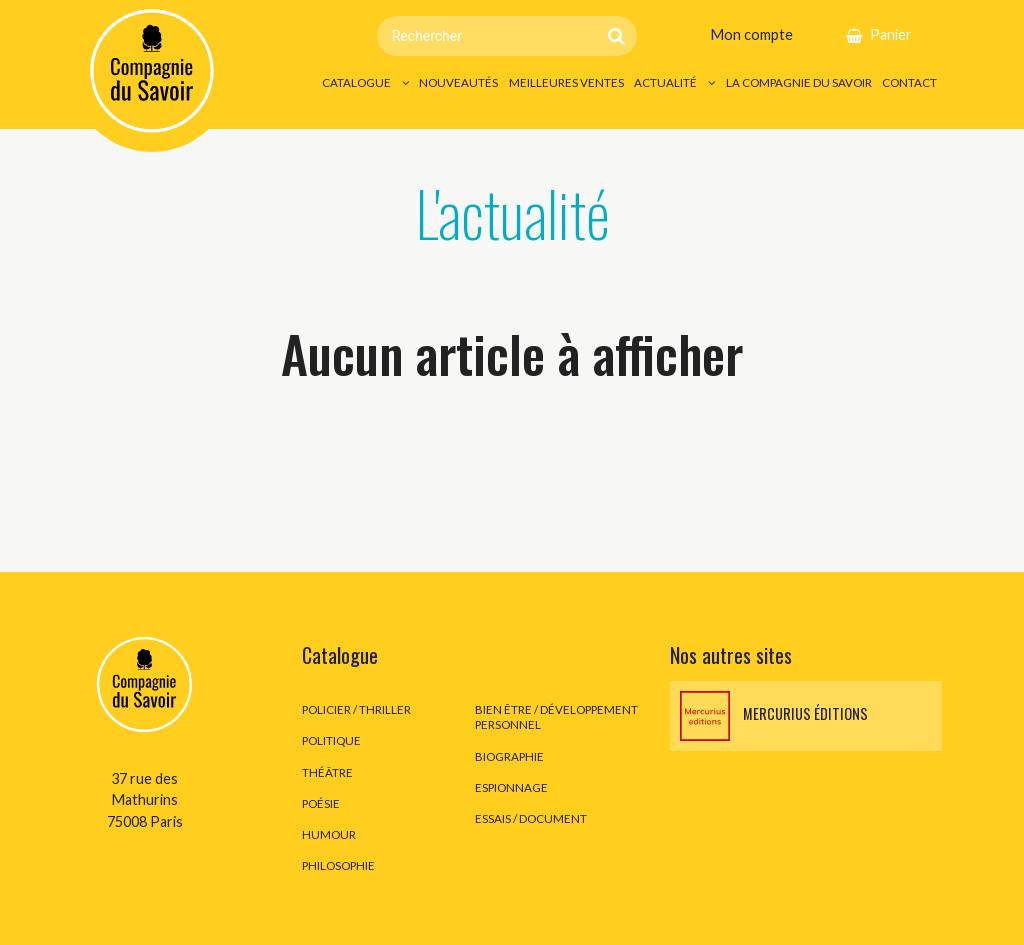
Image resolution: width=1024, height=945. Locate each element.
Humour (329, 834)
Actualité (665, 82)
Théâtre (327, 772)
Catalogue (356, 82)
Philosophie (338, 865)
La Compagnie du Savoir (799, 82)
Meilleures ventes (566, 82)
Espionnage (511, 787)
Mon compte (751, 34)
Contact (909, 82)
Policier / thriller (356, 709)
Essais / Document (531, 818)
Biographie (509, 756)
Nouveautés (458, 82)
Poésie (321, 803)
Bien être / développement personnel (556, 717)
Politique (331, 740)
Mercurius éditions (774, 716)
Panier (891, 34)
